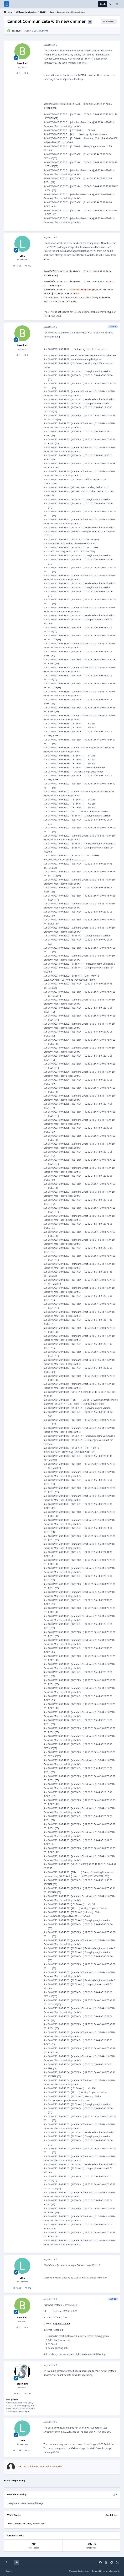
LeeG (22, 255)
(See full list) (111, 2515)
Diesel (28, 2523)
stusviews (22, 2383)
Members (23, 259)
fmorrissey (20, 2523)
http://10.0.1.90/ (61, 2323)
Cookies (8, 2571)
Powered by (106, 2571)
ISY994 (44, 30)
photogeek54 (38, 2523)
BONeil (10, 2523)
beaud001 (16, 30)
